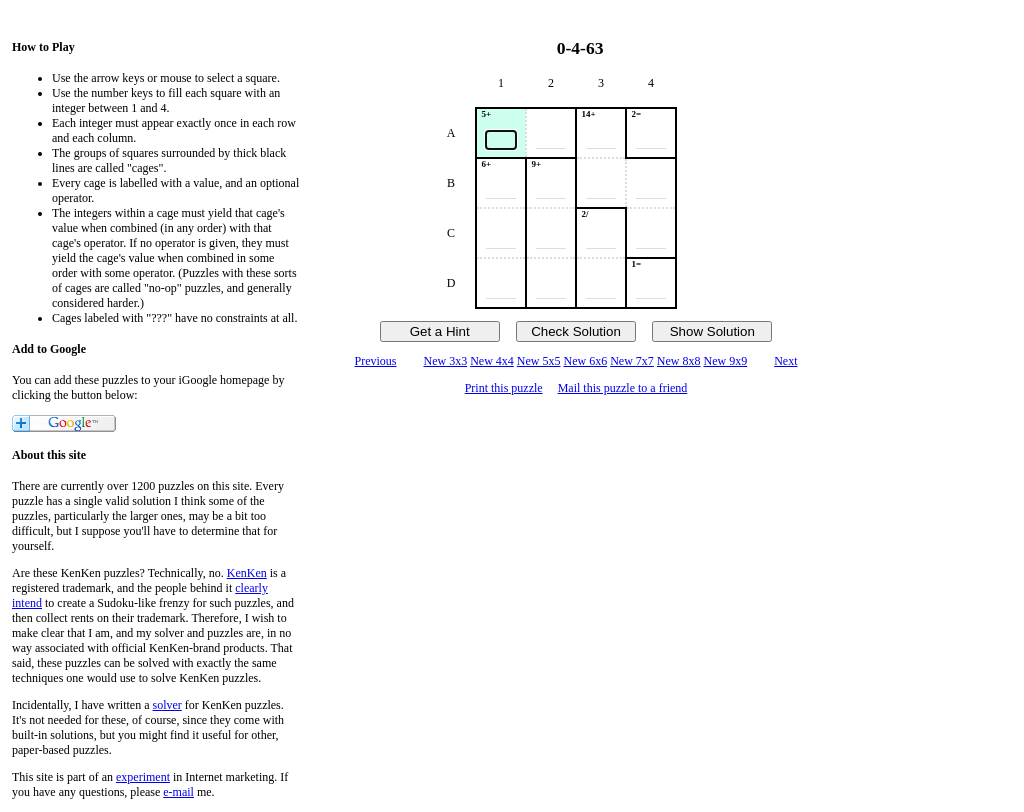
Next (785, 361)
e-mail (178, 792)
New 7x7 (632, 361)
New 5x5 (539, 361)
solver (167, 705)
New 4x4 (492, 361)
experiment (143, 777)
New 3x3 (445, 361)
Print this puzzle (504, 388)
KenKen (247, 573)
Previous (375, 361)
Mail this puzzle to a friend (623, 388)
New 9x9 (726, 361)
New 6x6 (586, 361)
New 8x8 (679, 361)
